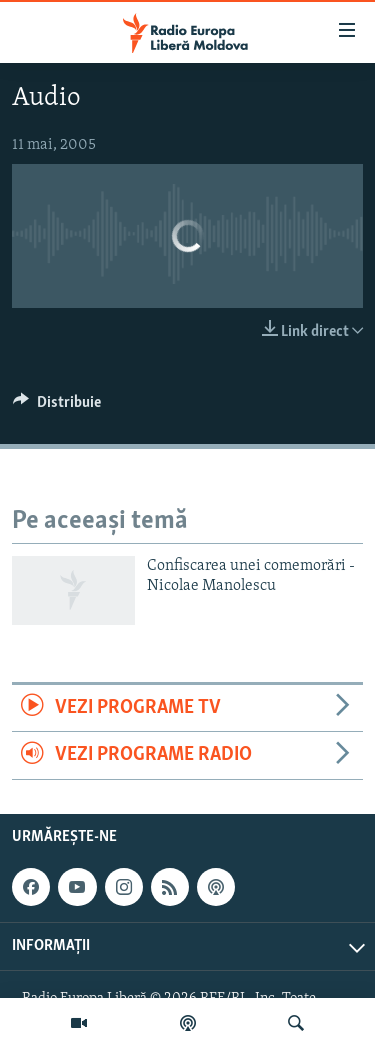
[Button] (57, 407)
